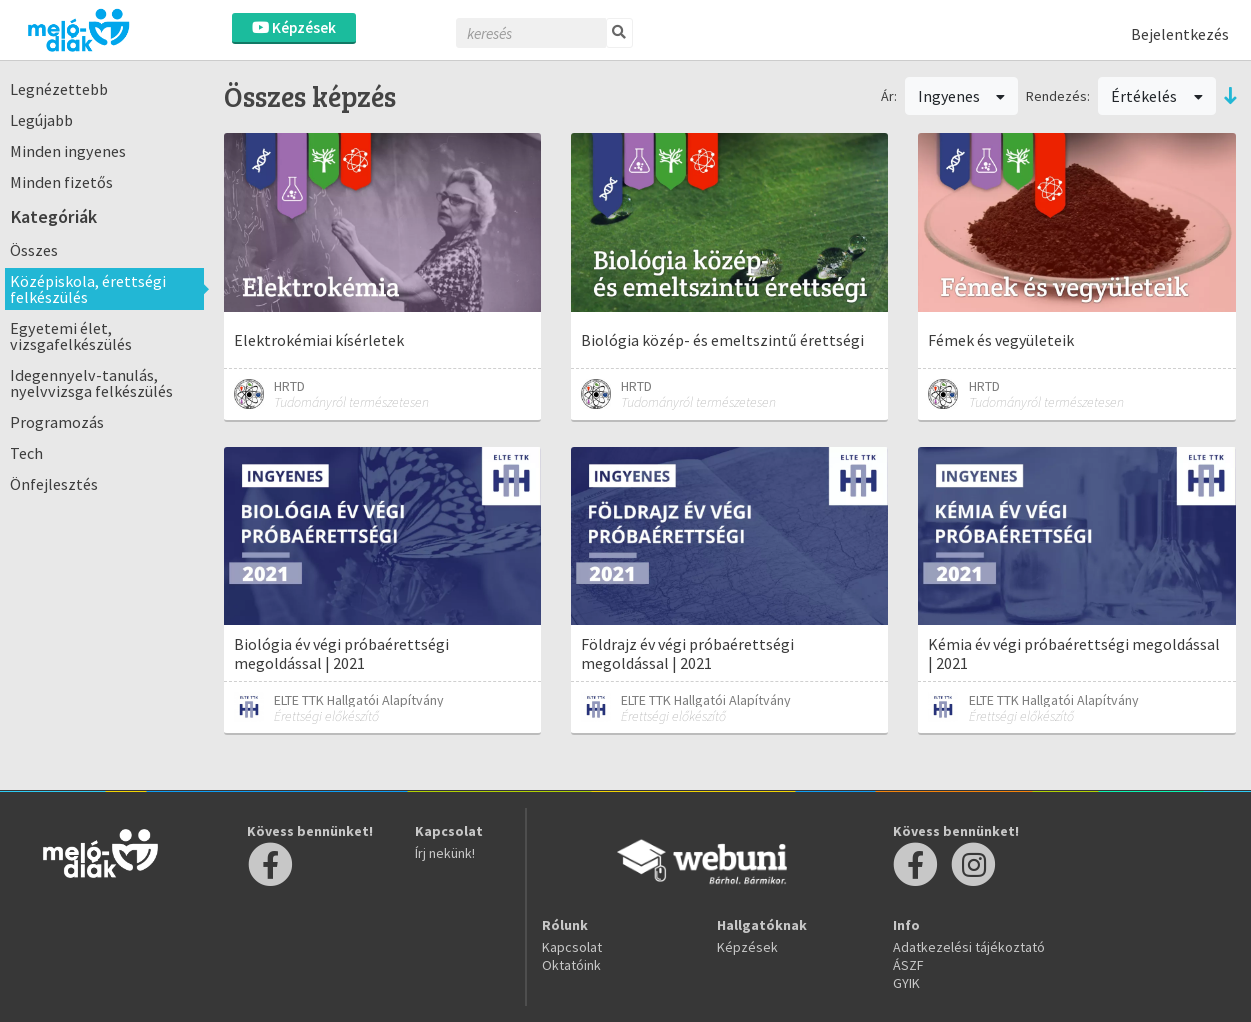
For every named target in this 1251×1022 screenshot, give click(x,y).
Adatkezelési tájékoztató (969, 947)
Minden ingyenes (68, 151)
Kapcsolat (572, 947)
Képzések (294, 27)
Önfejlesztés (54, 484)
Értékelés (1157, 96)
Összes (34, 250)
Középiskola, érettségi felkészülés (88, 289)
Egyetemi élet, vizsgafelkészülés (71, 336)
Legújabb (41, 120)
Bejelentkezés (1180, 34)
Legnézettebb (59, 89)
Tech (26, 453)
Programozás (57, 422)
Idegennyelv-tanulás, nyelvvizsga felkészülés (91, 383)
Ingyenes (962, 96)
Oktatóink (571, 965)
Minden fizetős (61, 182)
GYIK (906, 983)
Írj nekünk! (445, 853)
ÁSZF (908, 965)
